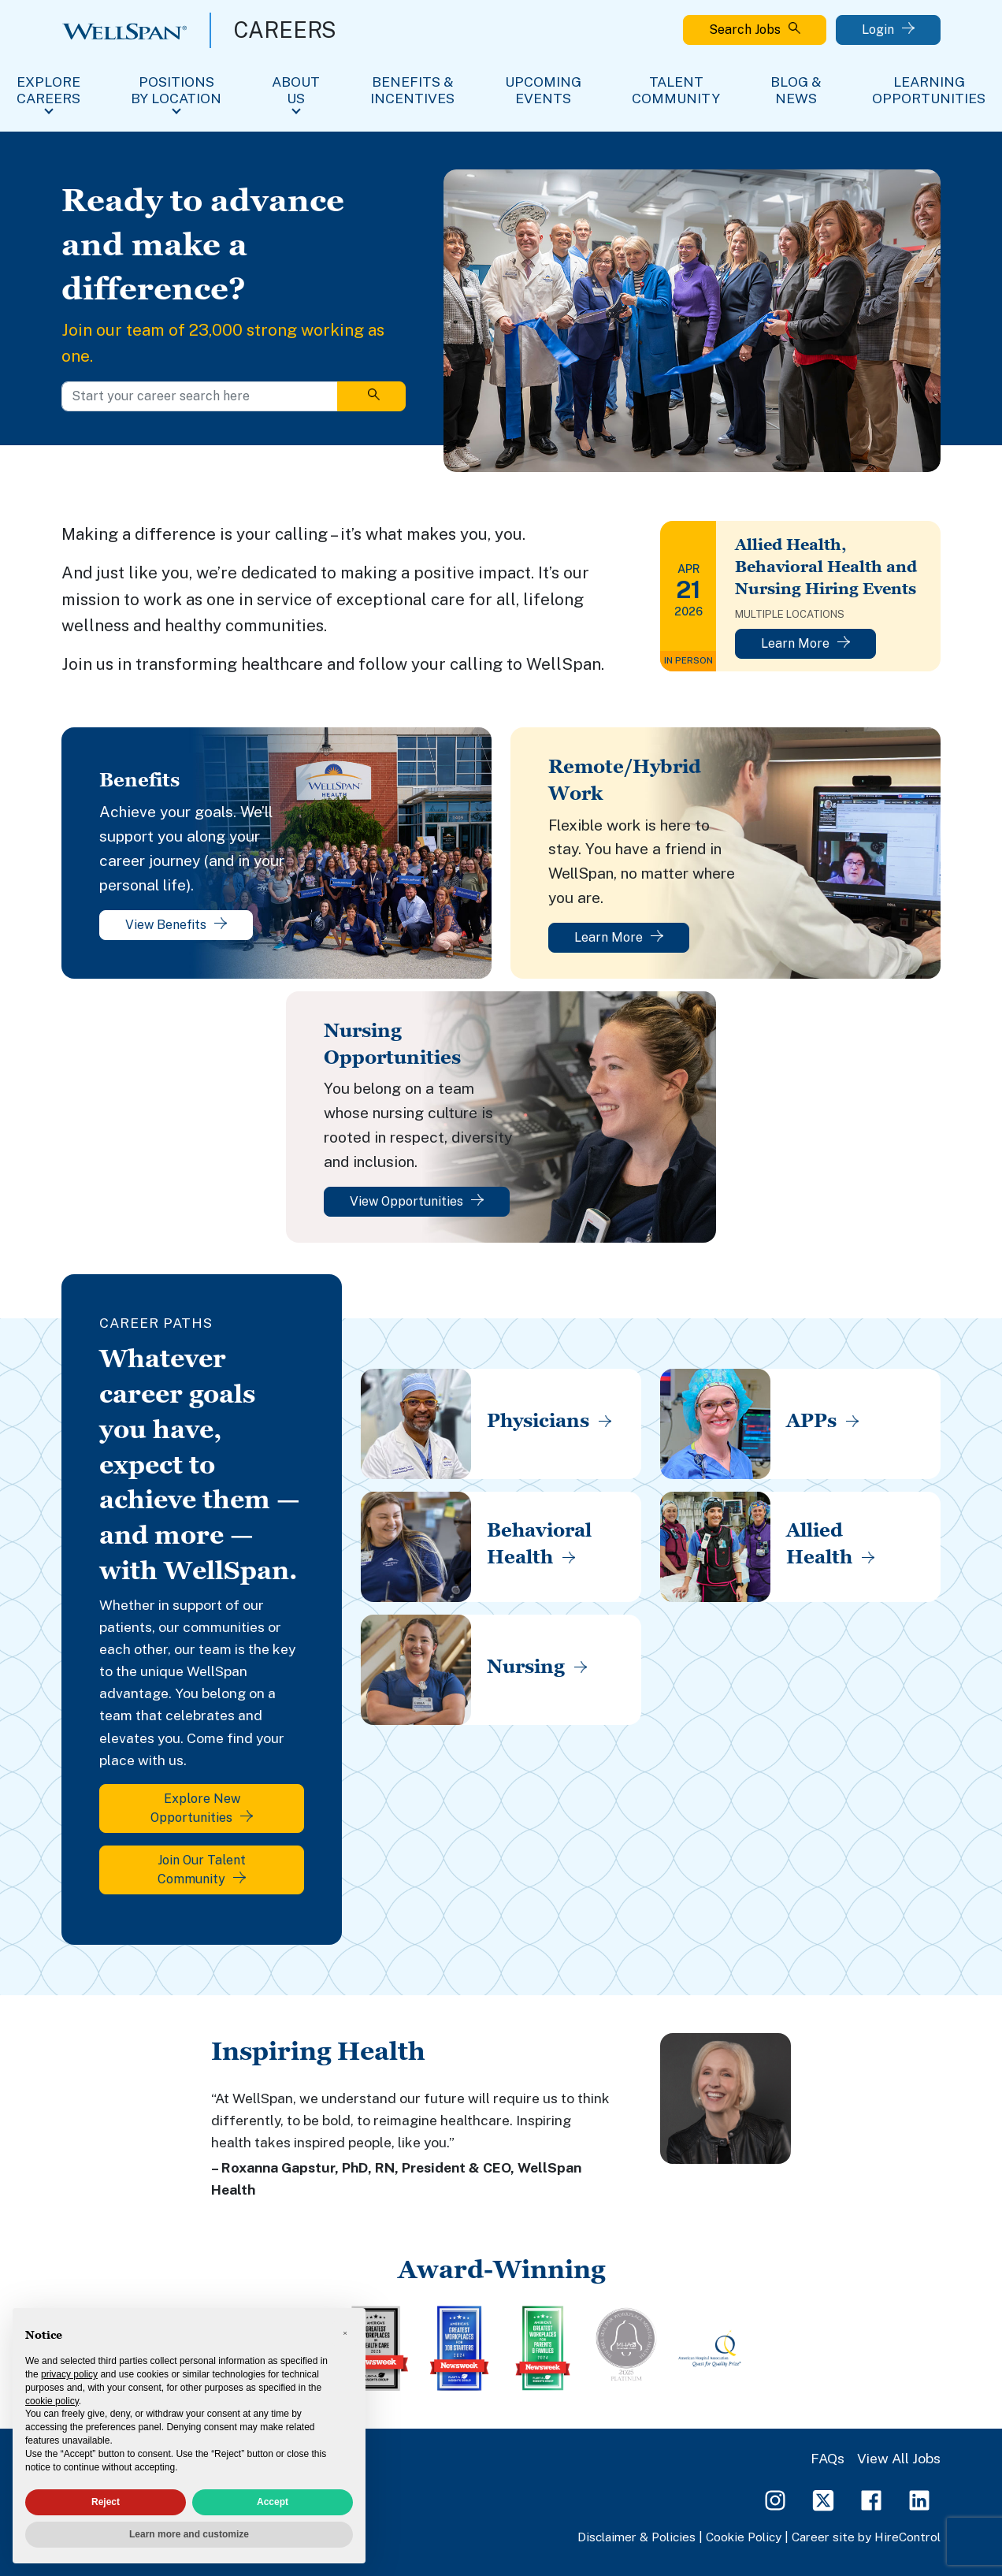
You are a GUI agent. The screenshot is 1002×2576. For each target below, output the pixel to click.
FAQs (827, 2458)
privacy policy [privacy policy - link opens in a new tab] (69, 2374)
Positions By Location (176, 89)
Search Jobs (754, 29)
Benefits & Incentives (412, 89)
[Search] (371, 396)
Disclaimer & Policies (636, 2537)
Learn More (805, 643)
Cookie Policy (743, 2537)
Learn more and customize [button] (189, 2534)
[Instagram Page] (775, 2499)
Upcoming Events (543, 89)
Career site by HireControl (866, 2537)
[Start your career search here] (199, 396)
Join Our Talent (202, 1869)
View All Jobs (899, 2458)
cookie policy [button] (52, 2401)
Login (888, 29)
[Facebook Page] (871, 2499)
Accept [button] (272, 2501)
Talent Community (676, 89)
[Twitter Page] (823, 2499)
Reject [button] (105, 2501)
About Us (296, 89)
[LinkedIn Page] (919, 2499)
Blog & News (796, 89)
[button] (345, 2333)
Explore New (201, 1808)
